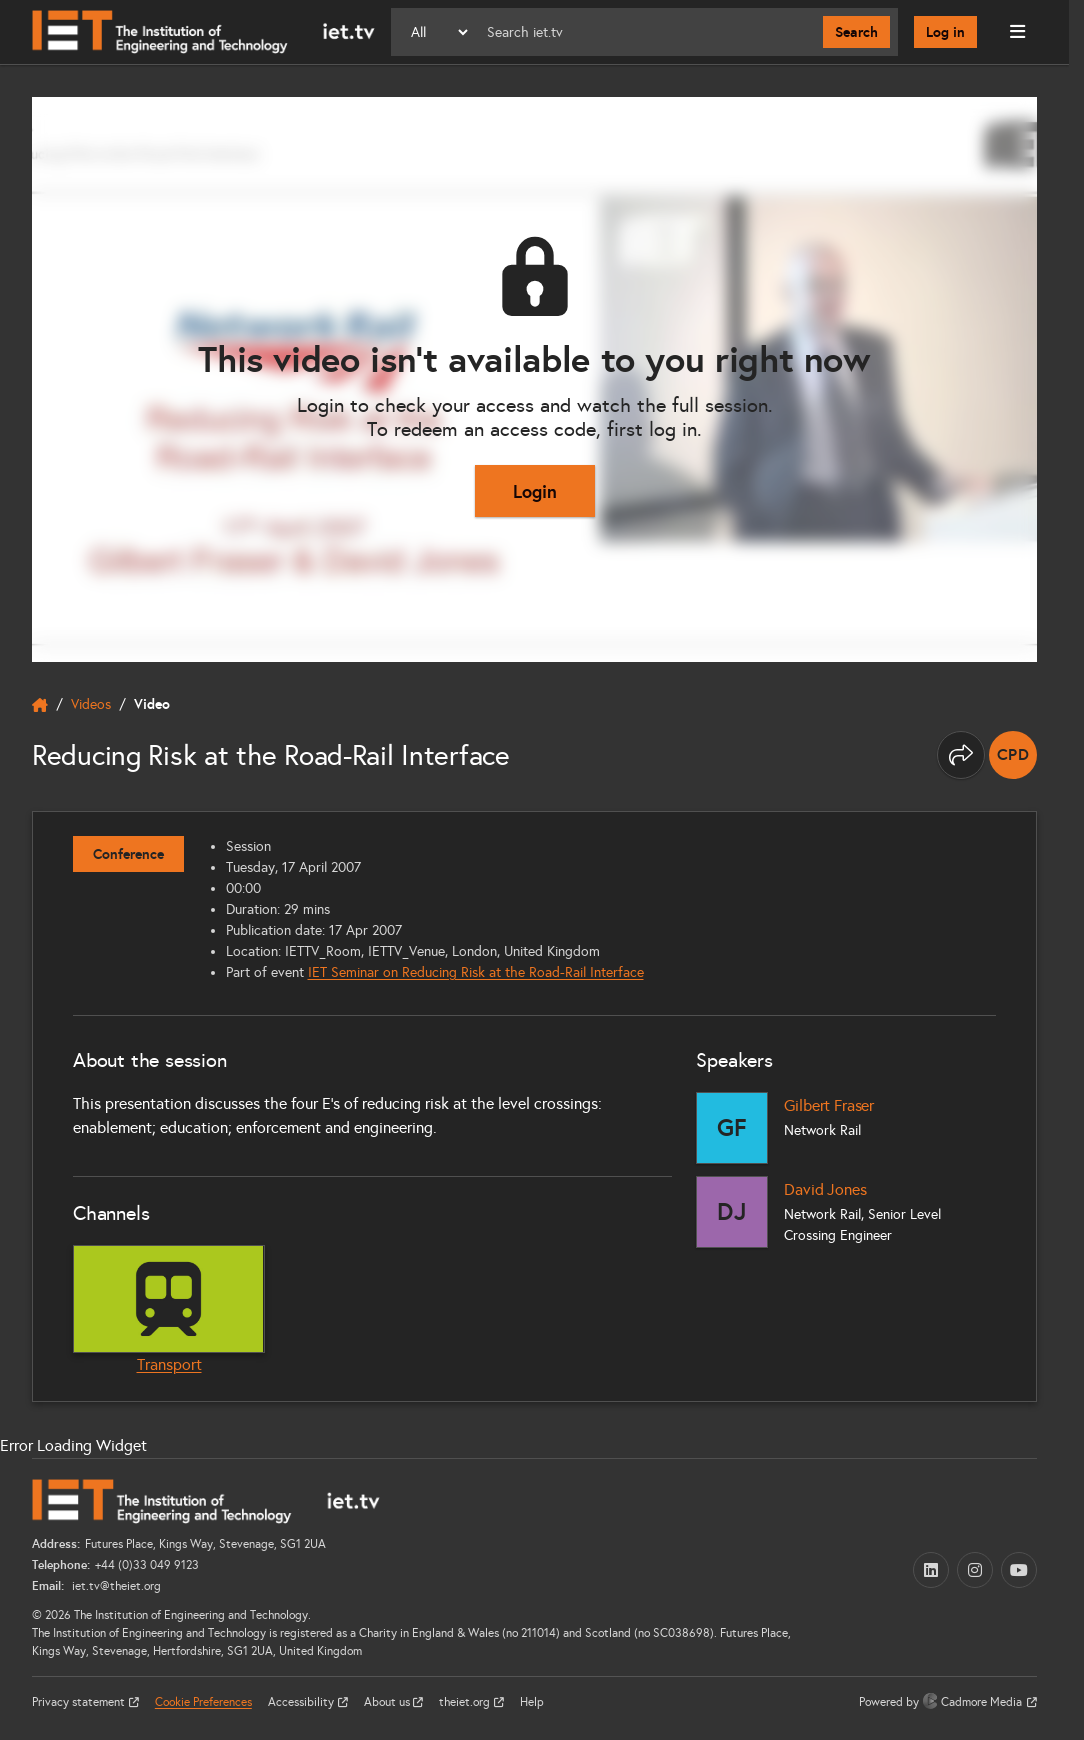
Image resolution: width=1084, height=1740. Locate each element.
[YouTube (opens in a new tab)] (1019, 1570)
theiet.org (466, 1702)
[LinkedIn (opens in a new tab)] (931, 1570)
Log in (945, 32)
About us (388, 1702)
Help (532, 1702)
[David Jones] (732, 1212)
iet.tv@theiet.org (115, 1586)
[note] (1013, 755)
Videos (91, 704)
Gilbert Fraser (829, 1105)
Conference (128, 854)
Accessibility (302, 1702)
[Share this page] (961, 755)
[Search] (647, 32)
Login (535, 491)
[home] (40, 705)
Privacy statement (80, 1702)
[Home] (203, 32)
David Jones (825, 1189)
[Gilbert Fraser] (732, 1128)
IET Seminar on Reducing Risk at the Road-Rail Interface (476, 972)
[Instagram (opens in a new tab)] (975, 1570)
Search (856, 32)
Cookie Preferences (203, 1702)
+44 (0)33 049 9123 (147, 1565)
